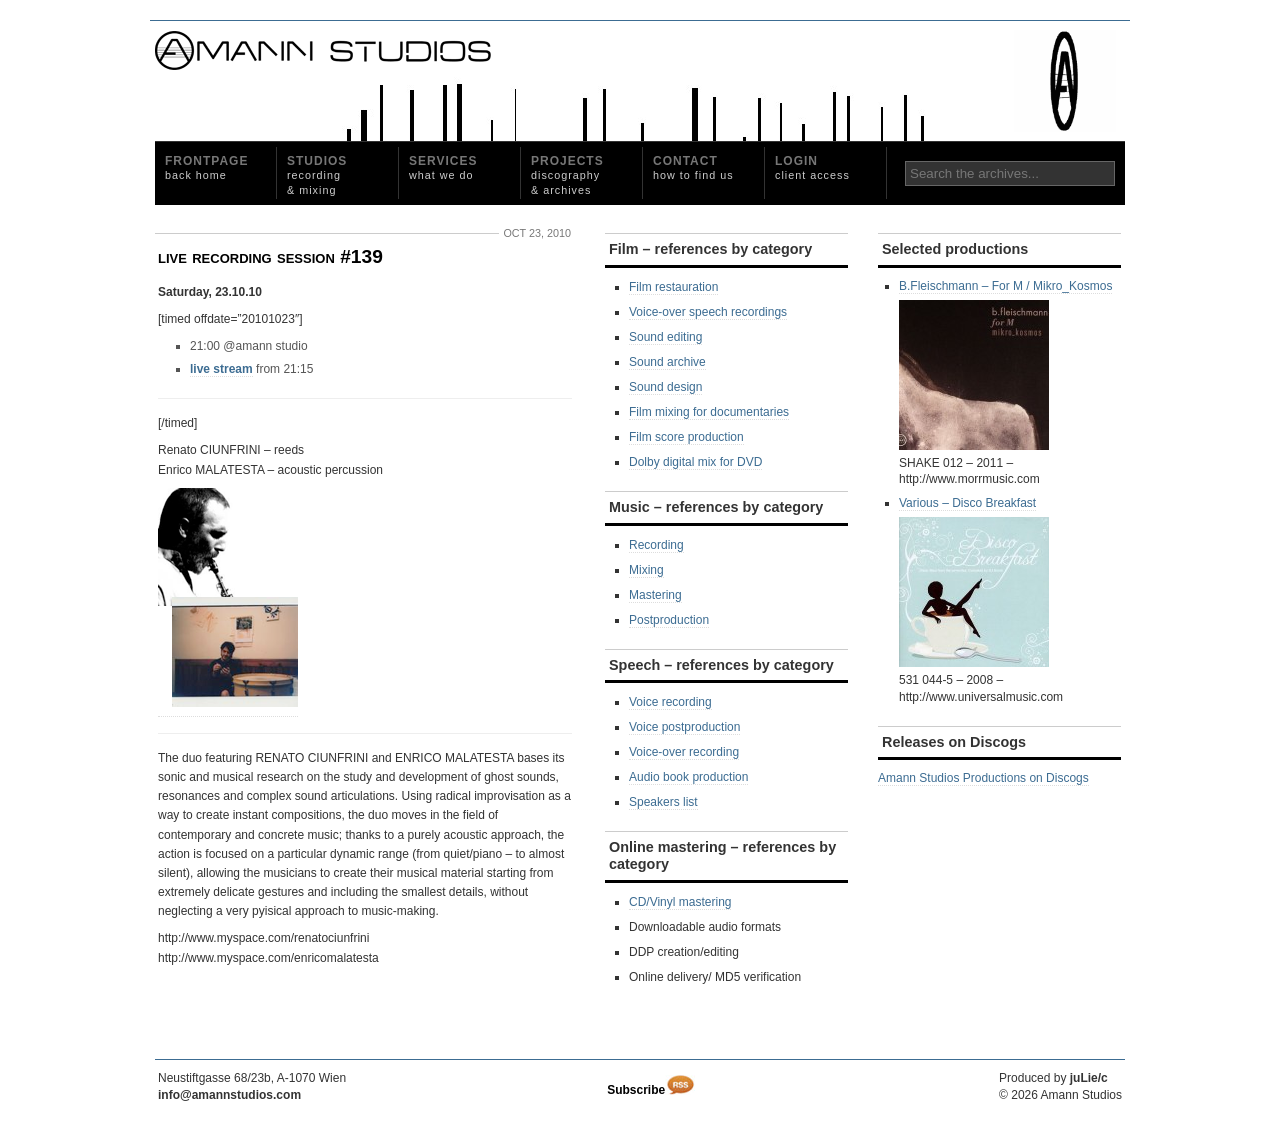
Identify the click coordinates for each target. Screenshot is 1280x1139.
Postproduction (669, 620)
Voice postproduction (684, 727)
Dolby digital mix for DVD (695, 462)
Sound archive (667, 362)
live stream (221, 369)
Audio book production (688, 777)
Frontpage (206, 167)
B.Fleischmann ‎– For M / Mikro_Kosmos (1005, 364)
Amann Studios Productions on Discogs (983, 778)
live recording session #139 (270, 256)
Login (812, 167)
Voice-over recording (684, 752)
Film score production (686, 437)
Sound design (665, 387)
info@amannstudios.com (229, 1095)
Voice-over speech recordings (708, 312)
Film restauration (673, 287)
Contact (693, 167)
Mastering (655, 595)
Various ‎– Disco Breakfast (974, 581)
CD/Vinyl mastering (680, 902)
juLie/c (1089, 1078)
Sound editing (665, 337)
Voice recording (670, 702)
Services (443, 167)
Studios (317, 175)
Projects (567, 175)
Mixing (646, 570)
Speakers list (663, 802)
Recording (656, 545)
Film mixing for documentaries (709, 412)
